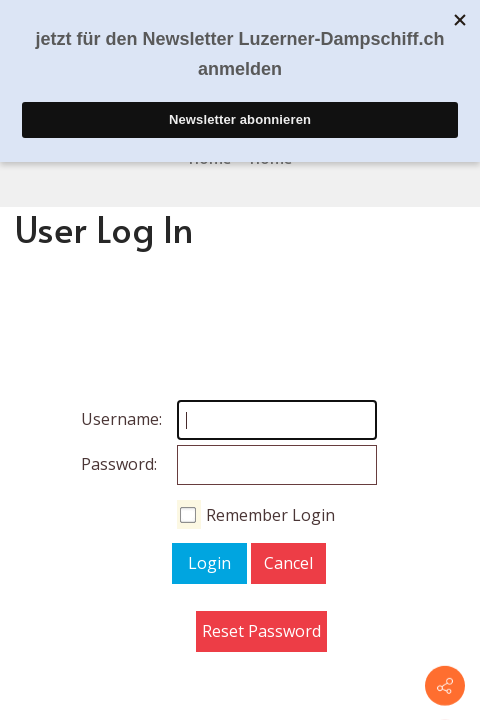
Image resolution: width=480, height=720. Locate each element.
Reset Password (261, 631)
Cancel (288, 563)
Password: (101, 464)
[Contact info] (445, 686)
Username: (101, 419)
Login (209, 563)
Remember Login (270, 515)
